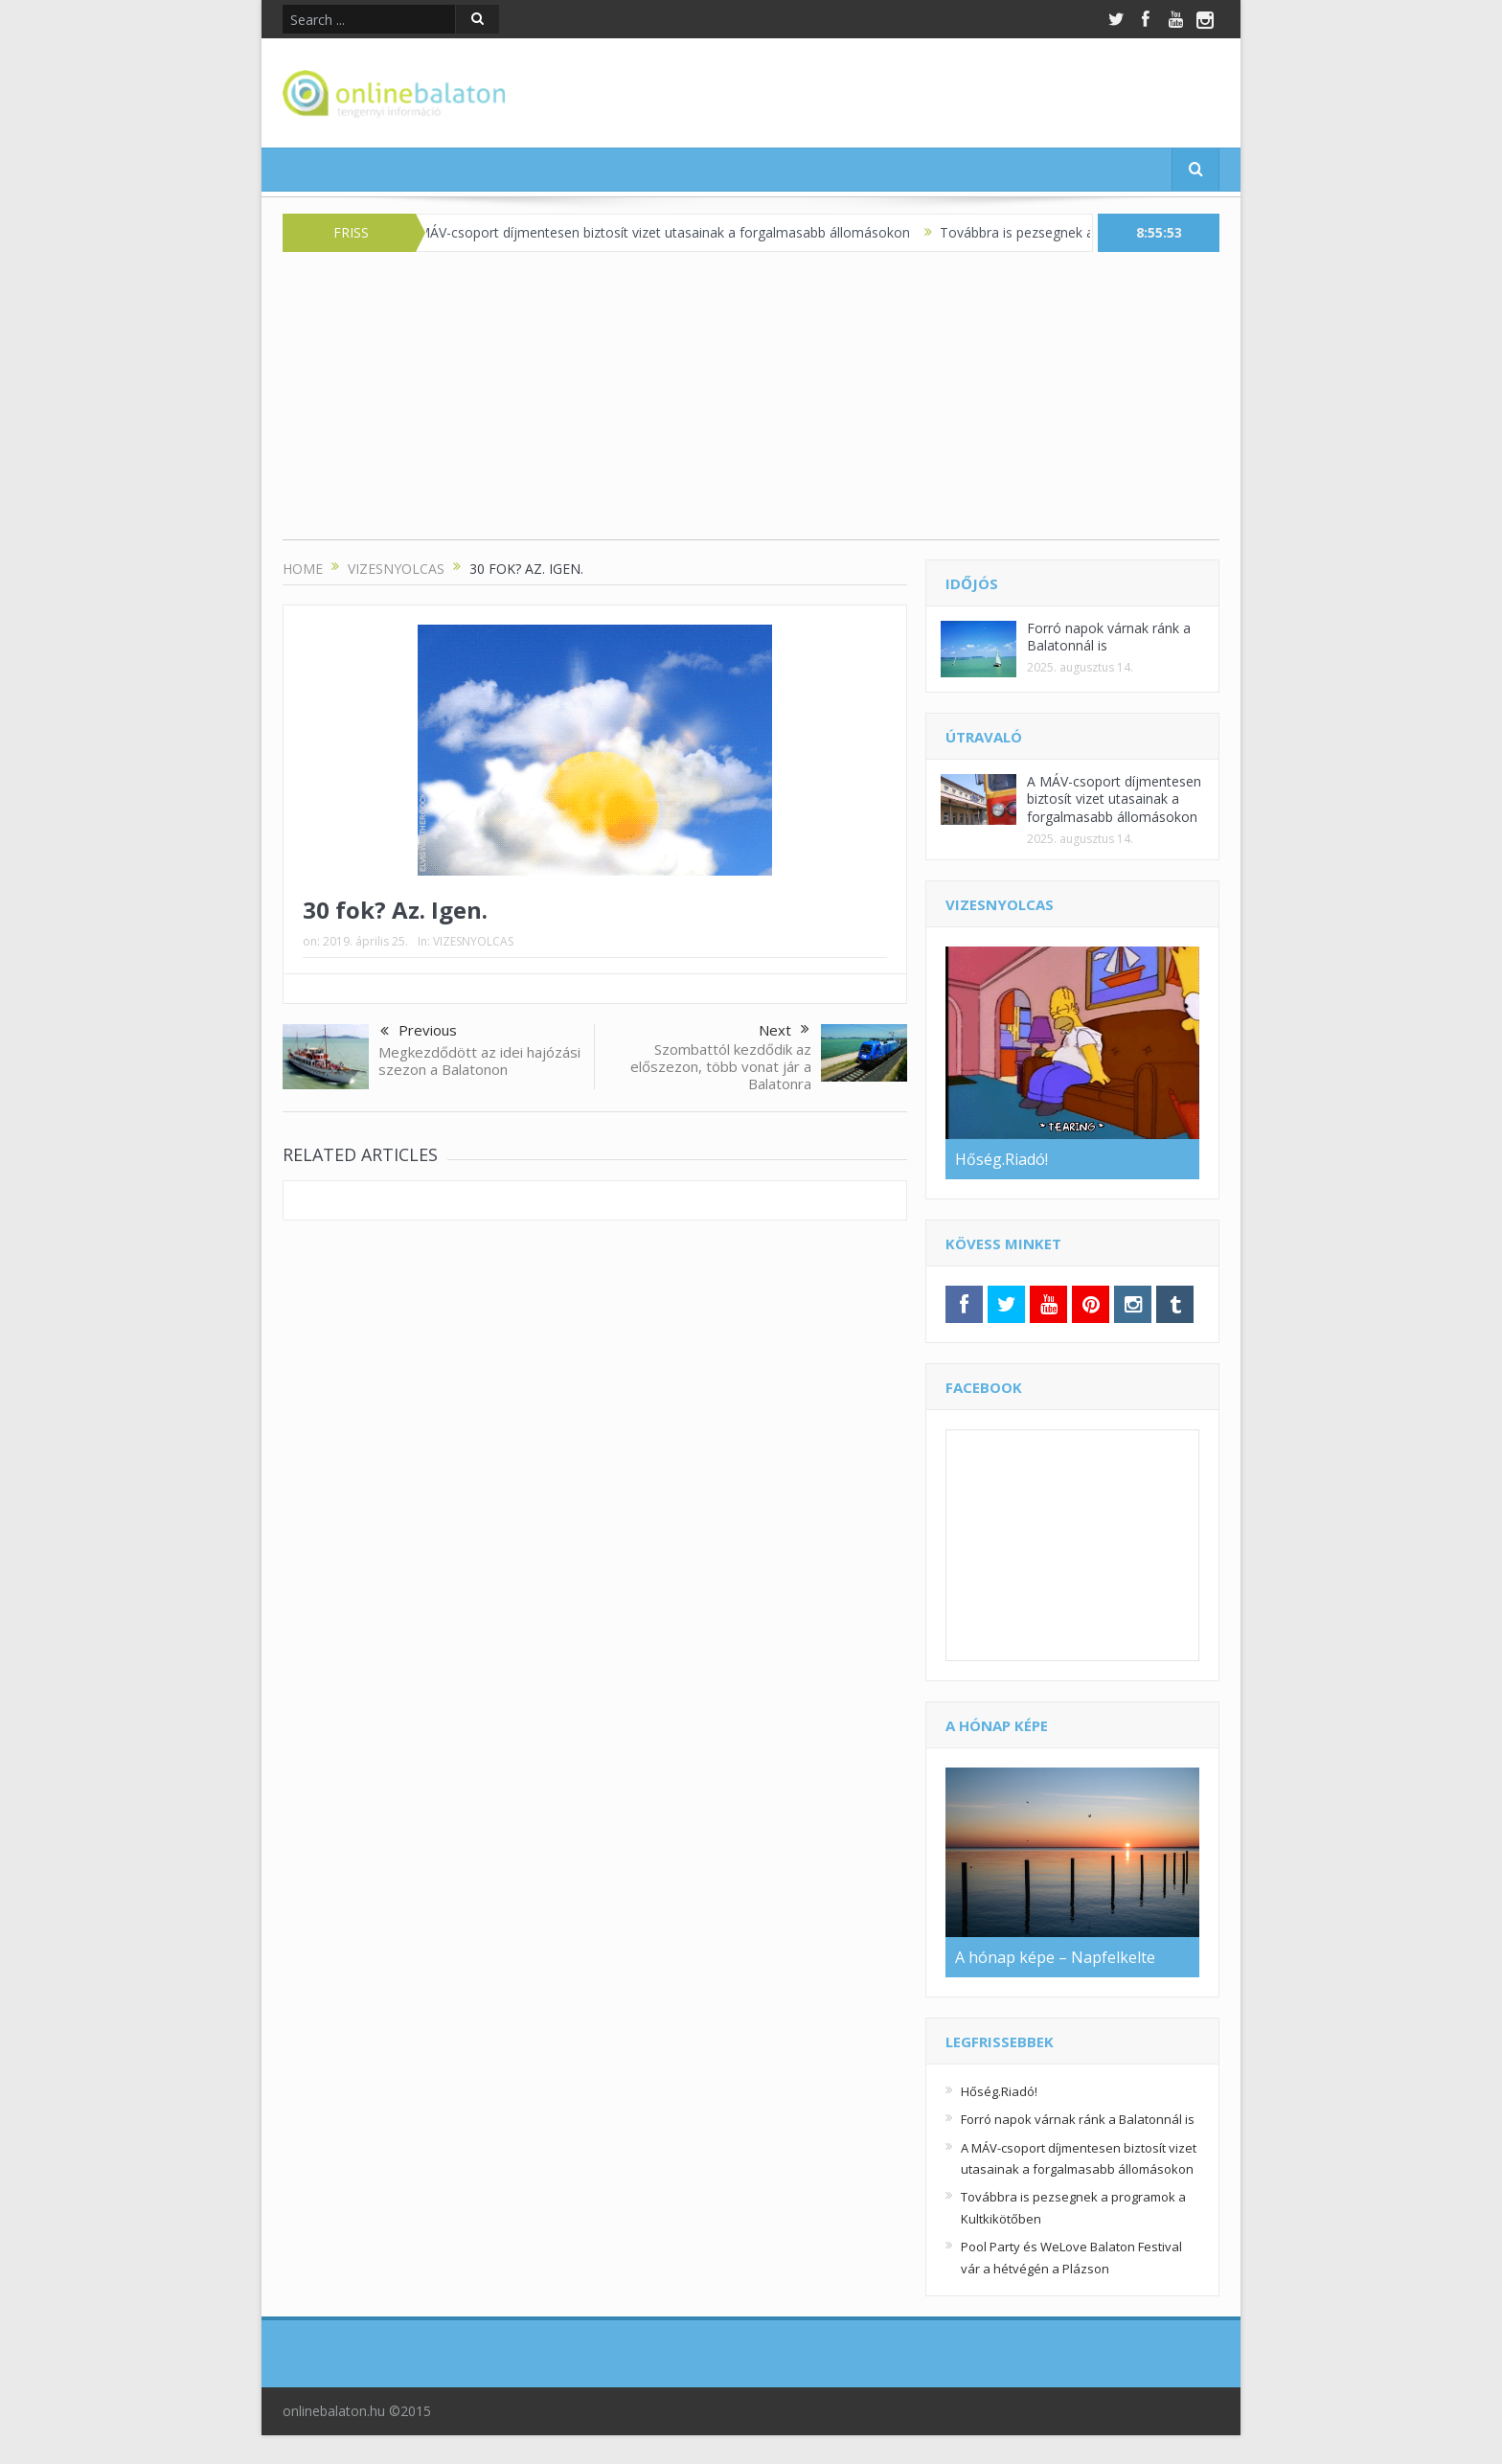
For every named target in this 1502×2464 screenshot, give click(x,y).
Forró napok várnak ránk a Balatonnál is (1109, 636)
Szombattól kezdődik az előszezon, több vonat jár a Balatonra (720, 1066)
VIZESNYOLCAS (473, 941)
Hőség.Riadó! (999, 2091)
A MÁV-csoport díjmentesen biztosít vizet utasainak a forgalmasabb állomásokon (676, 232)
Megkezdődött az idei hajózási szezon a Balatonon (479, 1060)
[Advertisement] (751, 405)
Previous (418, 1031)
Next (784, 1029)
